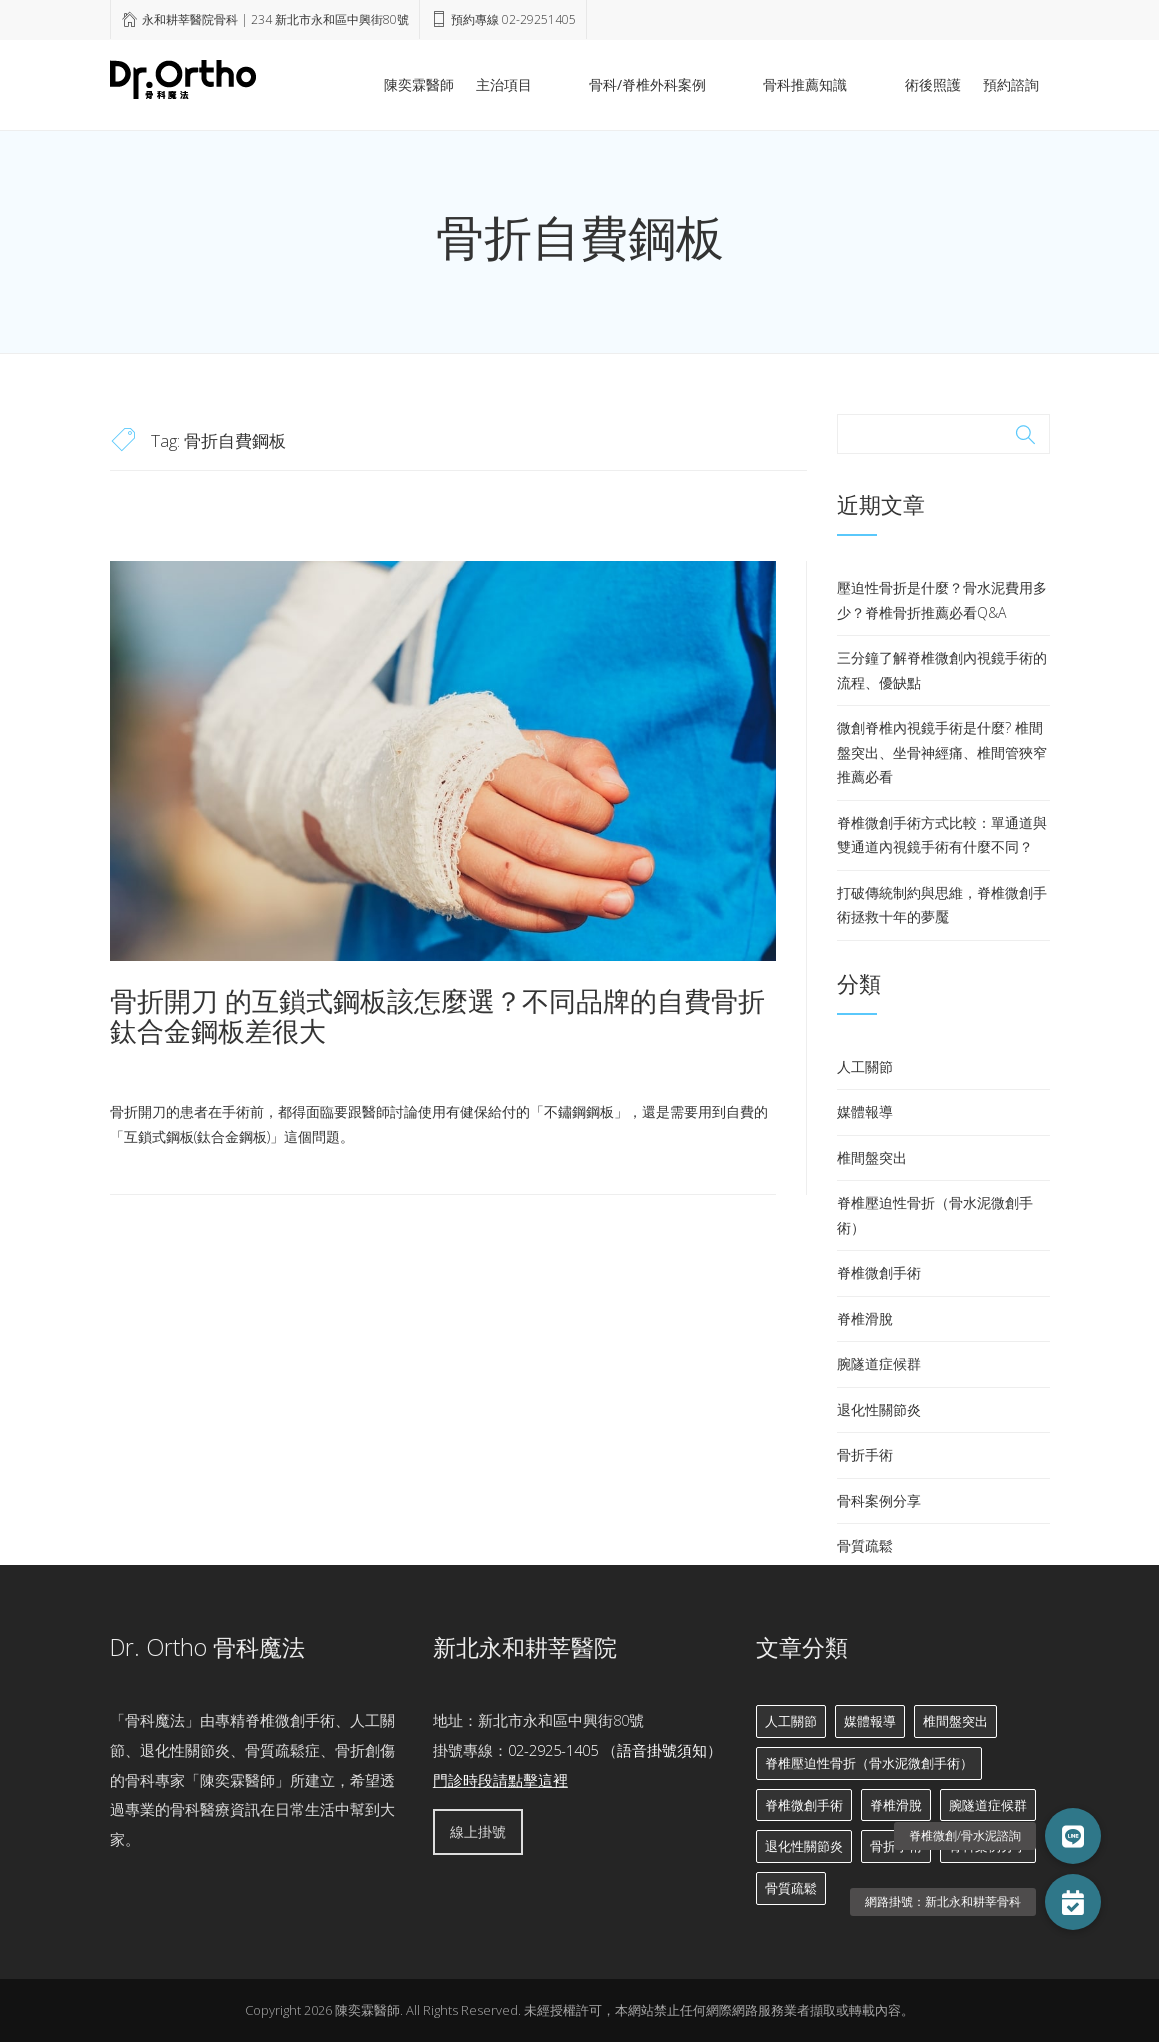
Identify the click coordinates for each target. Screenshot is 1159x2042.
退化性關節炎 (879, 1409)
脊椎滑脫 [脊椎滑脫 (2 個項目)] (896, 1805)
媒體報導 (865, 1111)
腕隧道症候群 (879, 1363)
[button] (1073, 1902)
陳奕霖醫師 (525, 84)
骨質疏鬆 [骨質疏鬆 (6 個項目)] (791, 1888)
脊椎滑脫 (865, 1318)
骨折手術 (865, 1454)
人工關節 (865, 1066)
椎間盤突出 (872, 1157)
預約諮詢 (1011, 84)
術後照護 (933, 84)
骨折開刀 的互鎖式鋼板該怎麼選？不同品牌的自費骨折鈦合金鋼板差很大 (437, 1015)
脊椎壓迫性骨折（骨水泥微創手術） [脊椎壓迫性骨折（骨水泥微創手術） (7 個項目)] (869, 1763)
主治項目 (610, 84)
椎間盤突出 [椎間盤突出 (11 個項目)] (955, 1721)
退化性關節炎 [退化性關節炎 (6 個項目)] (804, 1846)
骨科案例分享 (879, 1500)
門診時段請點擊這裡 (500, 1780)
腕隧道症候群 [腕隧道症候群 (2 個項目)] (988, 1805)
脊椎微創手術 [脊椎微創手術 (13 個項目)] (804, 1805)
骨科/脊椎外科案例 (718, 84)
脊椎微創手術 (879, 1272)
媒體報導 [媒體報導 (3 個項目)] (870, 1721)
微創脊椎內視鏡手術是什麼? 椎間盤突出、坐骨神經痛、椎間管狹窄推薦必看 (942, 752)
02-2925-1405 (553, 1750)
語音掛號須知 (662, 1750)
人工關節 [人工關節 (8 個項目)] (791, 1721)
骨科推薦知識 (841, 84)
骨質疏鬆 (865, 1545)
